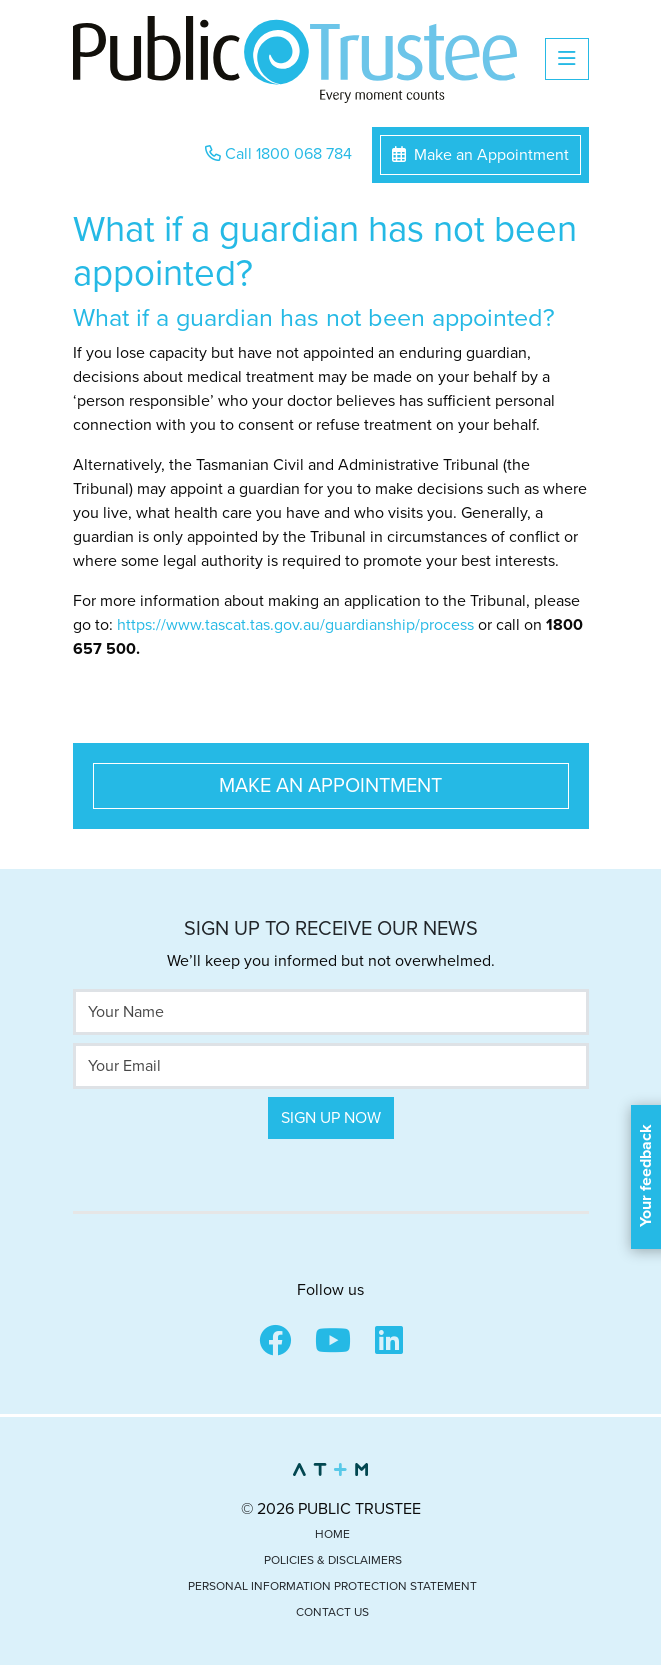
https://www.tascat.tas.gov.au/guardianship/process (295, 625)
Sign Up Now (331, 1118)
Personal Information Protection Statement (332, 1586)
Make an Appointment (480, 155)
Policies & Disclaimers (333, 1560)
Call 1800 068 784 (278, 154)
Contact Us (332, 1612)
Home (332, 1534)
